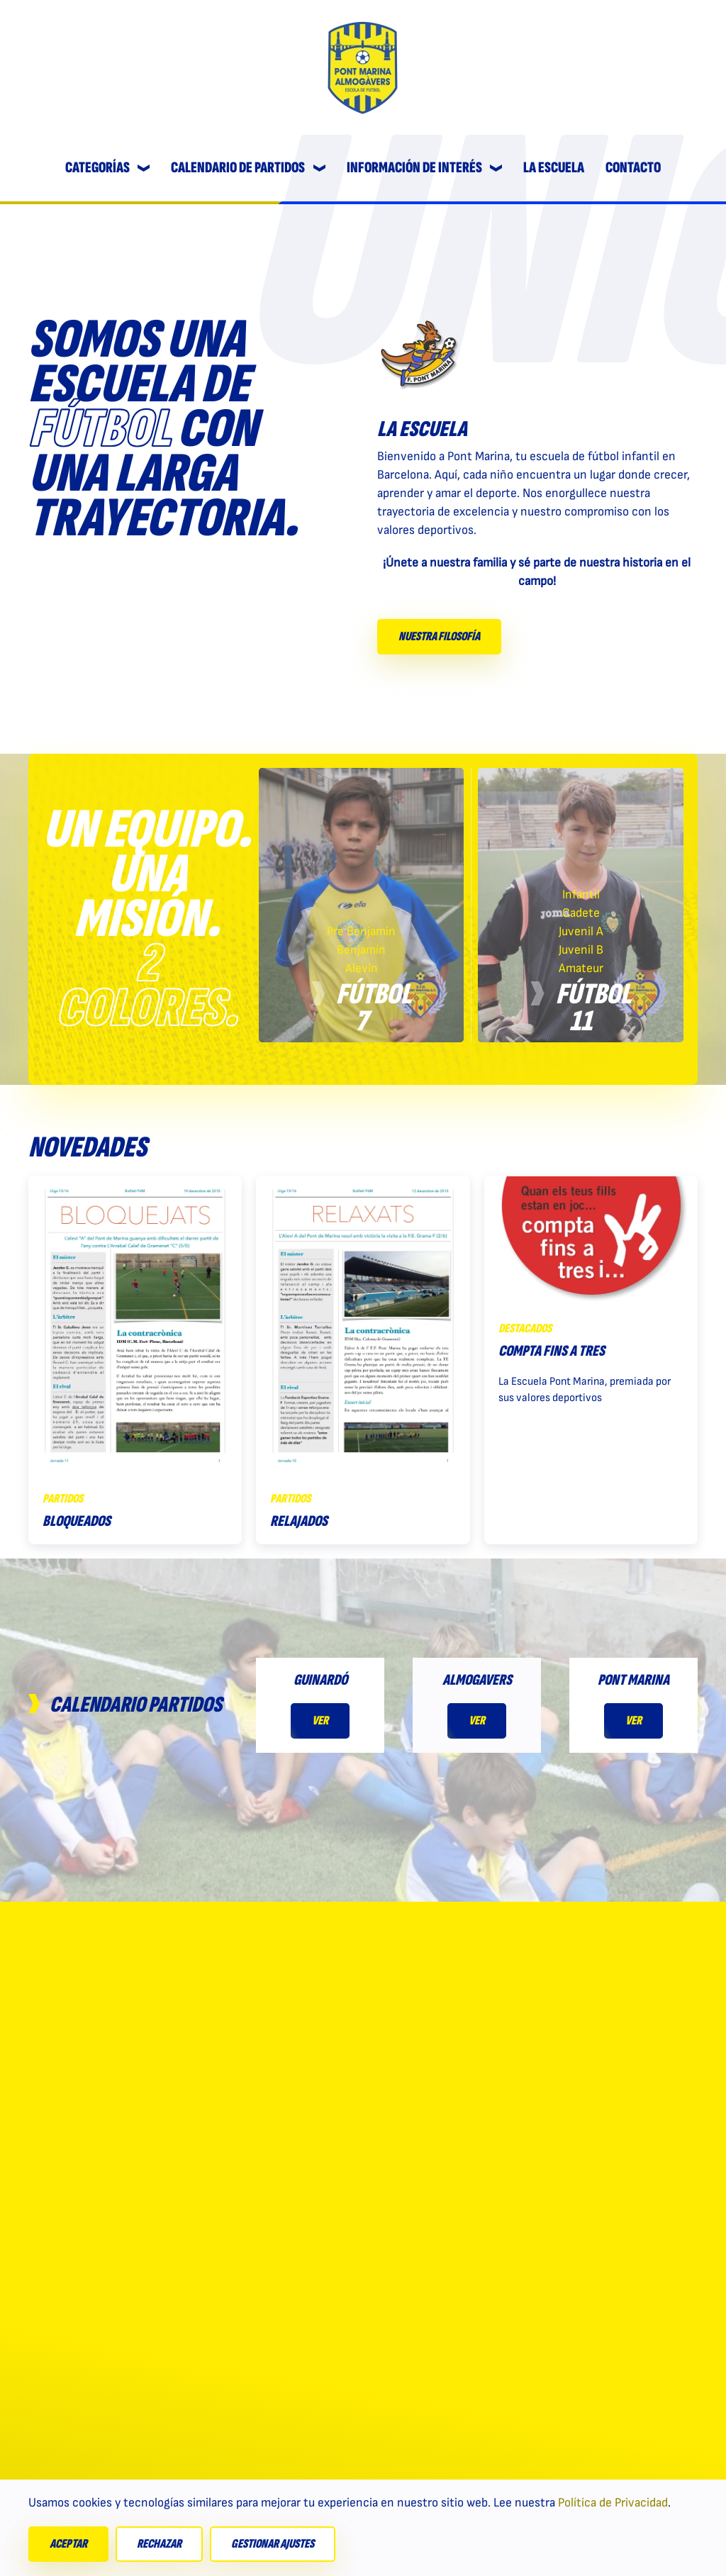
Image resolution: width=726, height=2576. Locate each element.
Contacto (633, 167)
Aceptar (68, 2543)
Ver (320, 1720)
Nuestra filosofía (439, 636)
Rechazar (159, 2543)
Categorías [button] (107, 167)
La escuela (553, 167)
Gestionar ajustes (272, 2543)
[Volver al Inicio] (363, 67)
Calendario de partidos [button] (248, 167)
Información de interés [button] (425, 167)
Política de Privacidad (613, 2502)
